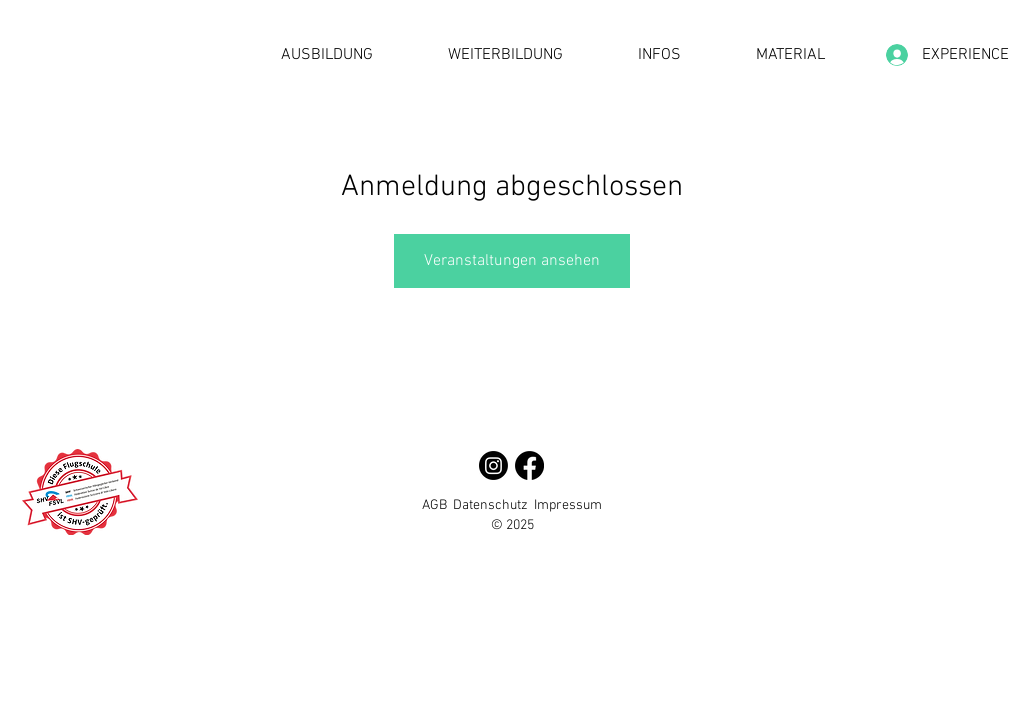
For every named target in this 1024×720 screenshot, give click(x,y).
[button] (327, 55)
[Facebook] (529, 465)
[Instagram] (493, 465)
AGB (434, 505)
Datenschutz (490, 505)
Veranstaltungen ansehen (512, 261)
